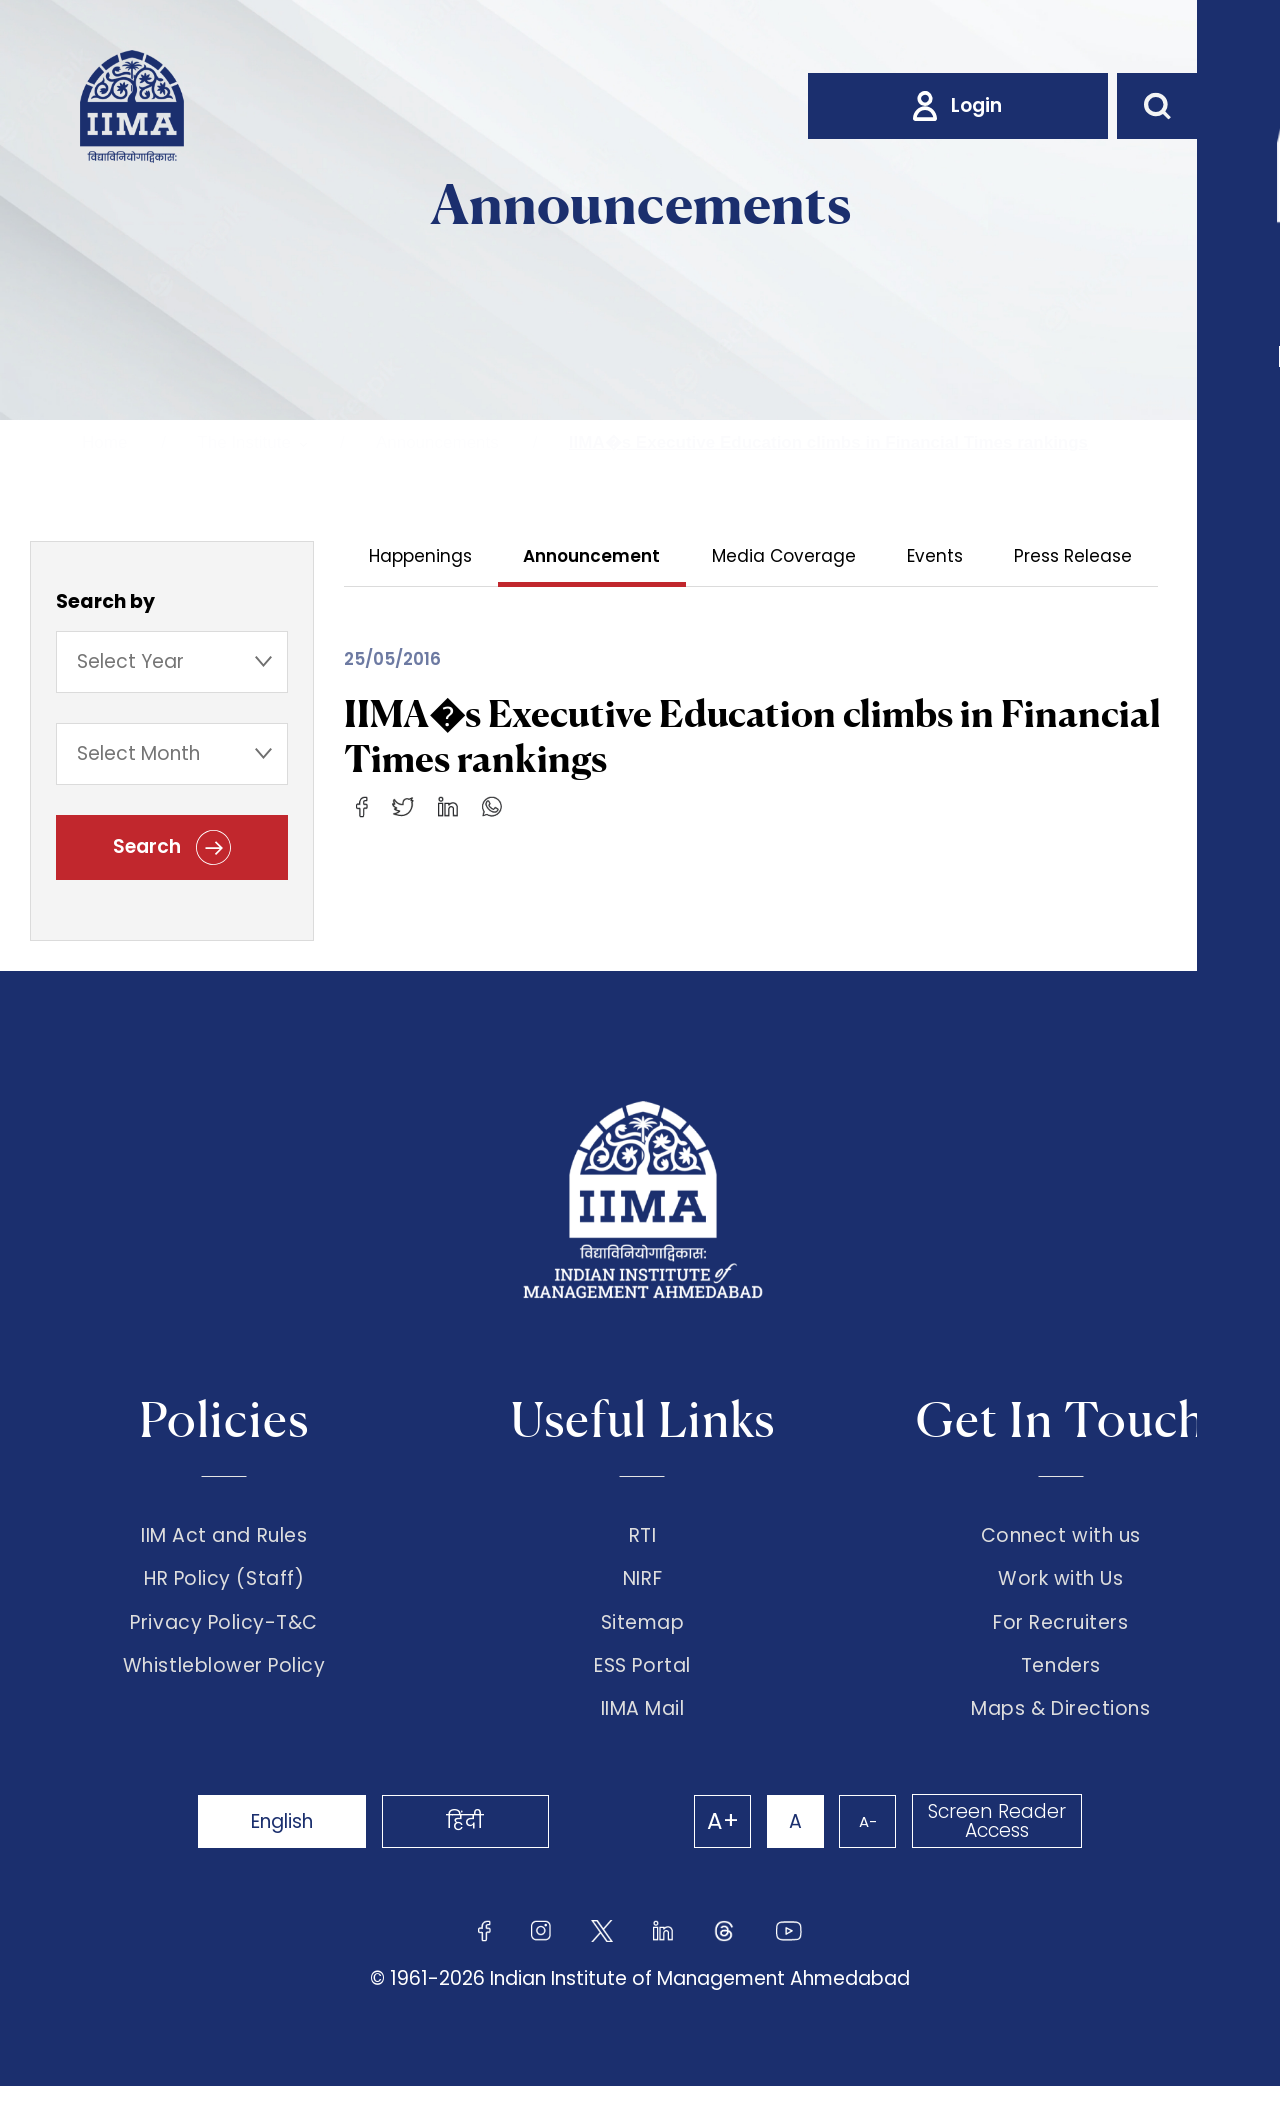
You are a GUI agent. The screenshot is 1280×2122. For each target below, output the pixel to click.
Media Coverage (786, 556)
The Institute (244, 442)
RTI (643, 1542)
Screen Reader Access (995, 1857)
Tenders (1061, 1695)
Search (172, 853)
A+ (702, 1857)
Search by (105, 604)
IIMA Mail (643, 1745)
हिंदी (490, 1856)
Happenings (421, 556)
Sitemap (643, 1644)
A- (860, 1856)
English (290, 1856)
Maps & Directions (1060, 1745)
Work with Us (1060, 1593)
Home (104, 442)
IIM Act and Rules (224, 1542)
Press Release (1077, 556)
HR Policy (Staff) (224, 1593)
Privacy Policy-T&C (224, 1644)
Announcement (593, 556)
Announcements (437, 442)
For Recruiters (1060, 1644)
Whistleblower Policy (224, 1695)
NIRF (642, 1593)
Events (938, 556)
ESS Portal (642, 1695)
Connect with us (1061, 1542)
